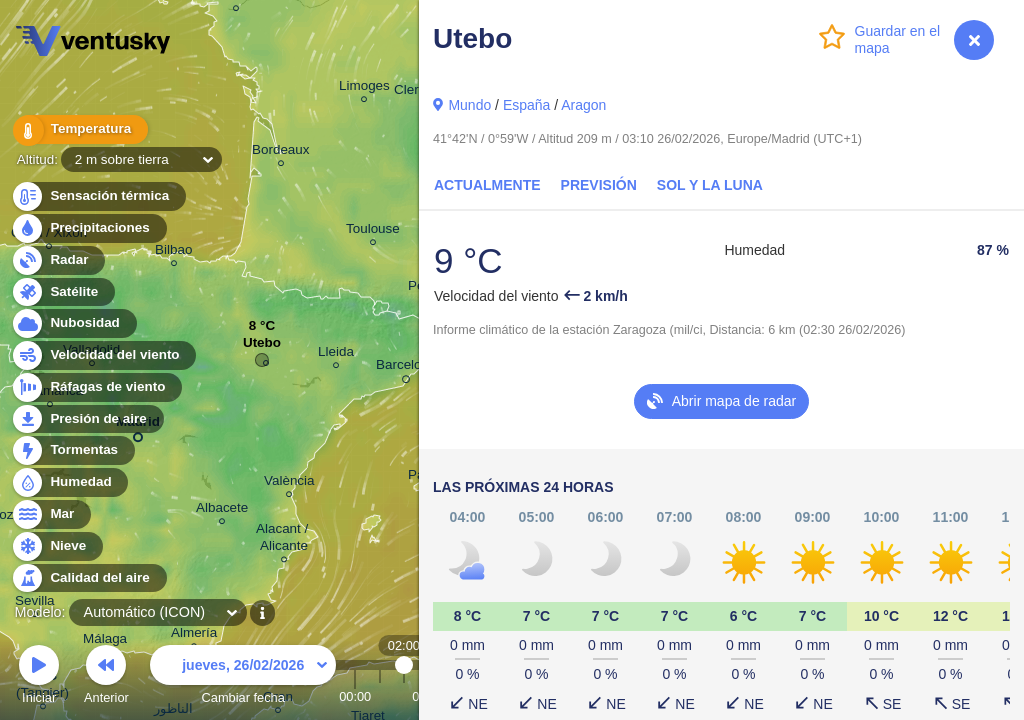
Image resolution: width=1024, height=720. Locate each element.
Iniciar (39, 677)
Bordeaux (281, 152)
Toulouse (373, 231)
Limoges (364, 88)
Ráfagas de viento (96, 387)
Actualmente (487, 185)
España (526, 105)
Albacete (222, 510)
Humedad (69, 482)
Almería (194, 635)
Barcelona (406, 368)
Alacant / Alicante (284, 540)
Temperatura (79, 129)
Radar (58, 260)
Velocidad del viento (103, 355)
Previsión (599, 185)
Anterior (106, 677)
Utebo (262, 347)
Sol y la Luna (710, 185)
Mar (50, 514)
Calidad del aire (88, 578)
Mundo (469, 105)
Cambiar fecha (243, 677)
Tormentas (72, 450)
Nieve (56, 546)
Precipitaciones (88, 228)
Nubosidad (73, 323)
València (289, 483)
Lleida (336, 354)
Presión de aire (87, 419)
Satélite (62, 292)
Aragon (583, 105)
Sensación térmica (98, 196)
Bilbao (173, 252)
